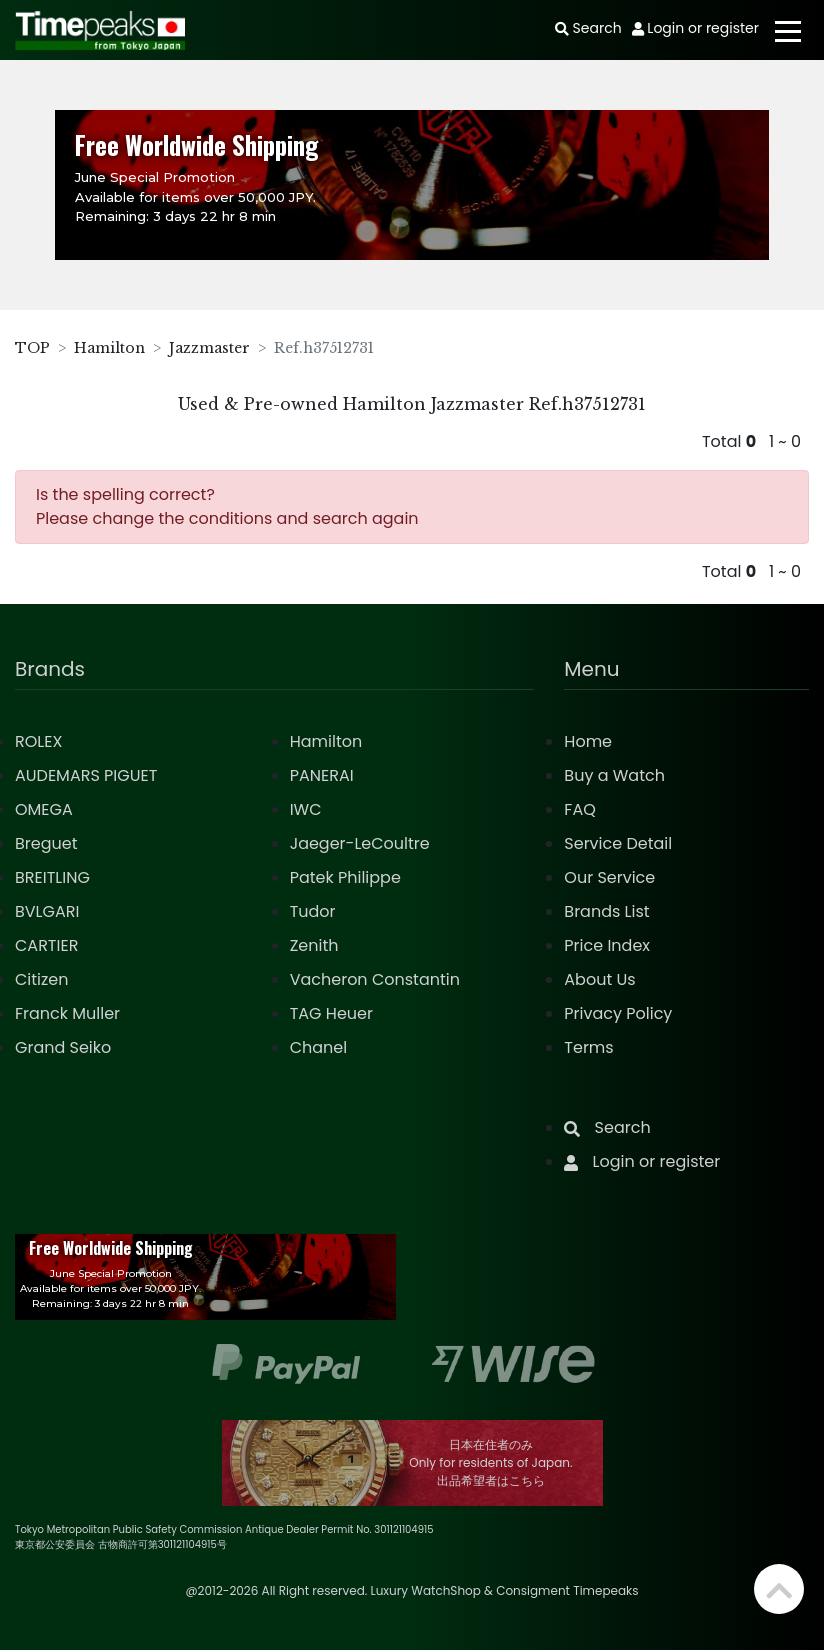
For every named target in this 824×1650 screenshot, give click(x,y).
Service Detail (618, 843)
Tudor (313, 911)
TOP (32, 348)
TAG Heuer (331, 1013)
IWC (306, 809)
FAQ (579, 809)
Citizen (42, 979)
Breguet (46, 843)
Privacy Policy (618, 1013)
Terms (588, 1047)
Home (588, 741)
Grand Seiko (63, 1047)
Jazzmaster (209, 348)
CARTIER (46, 945)
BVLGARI (47, 911)
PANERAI (322, 775)
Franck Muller (67, 1013)
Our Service (609, 877)
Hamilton (109, 348)
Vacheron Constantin (375, 979)
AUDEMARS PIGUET (86, 775)
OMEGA (44, 809)
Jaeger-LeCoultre (360, 843)
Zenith (314, 945)
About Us (599, 979)
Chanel (319, 1047)
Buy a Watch (614, 775)
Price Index (607, 945)
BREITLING (52, 877)
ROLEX (38, 741)
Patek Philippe (345, 877)
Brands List (606, 911)
